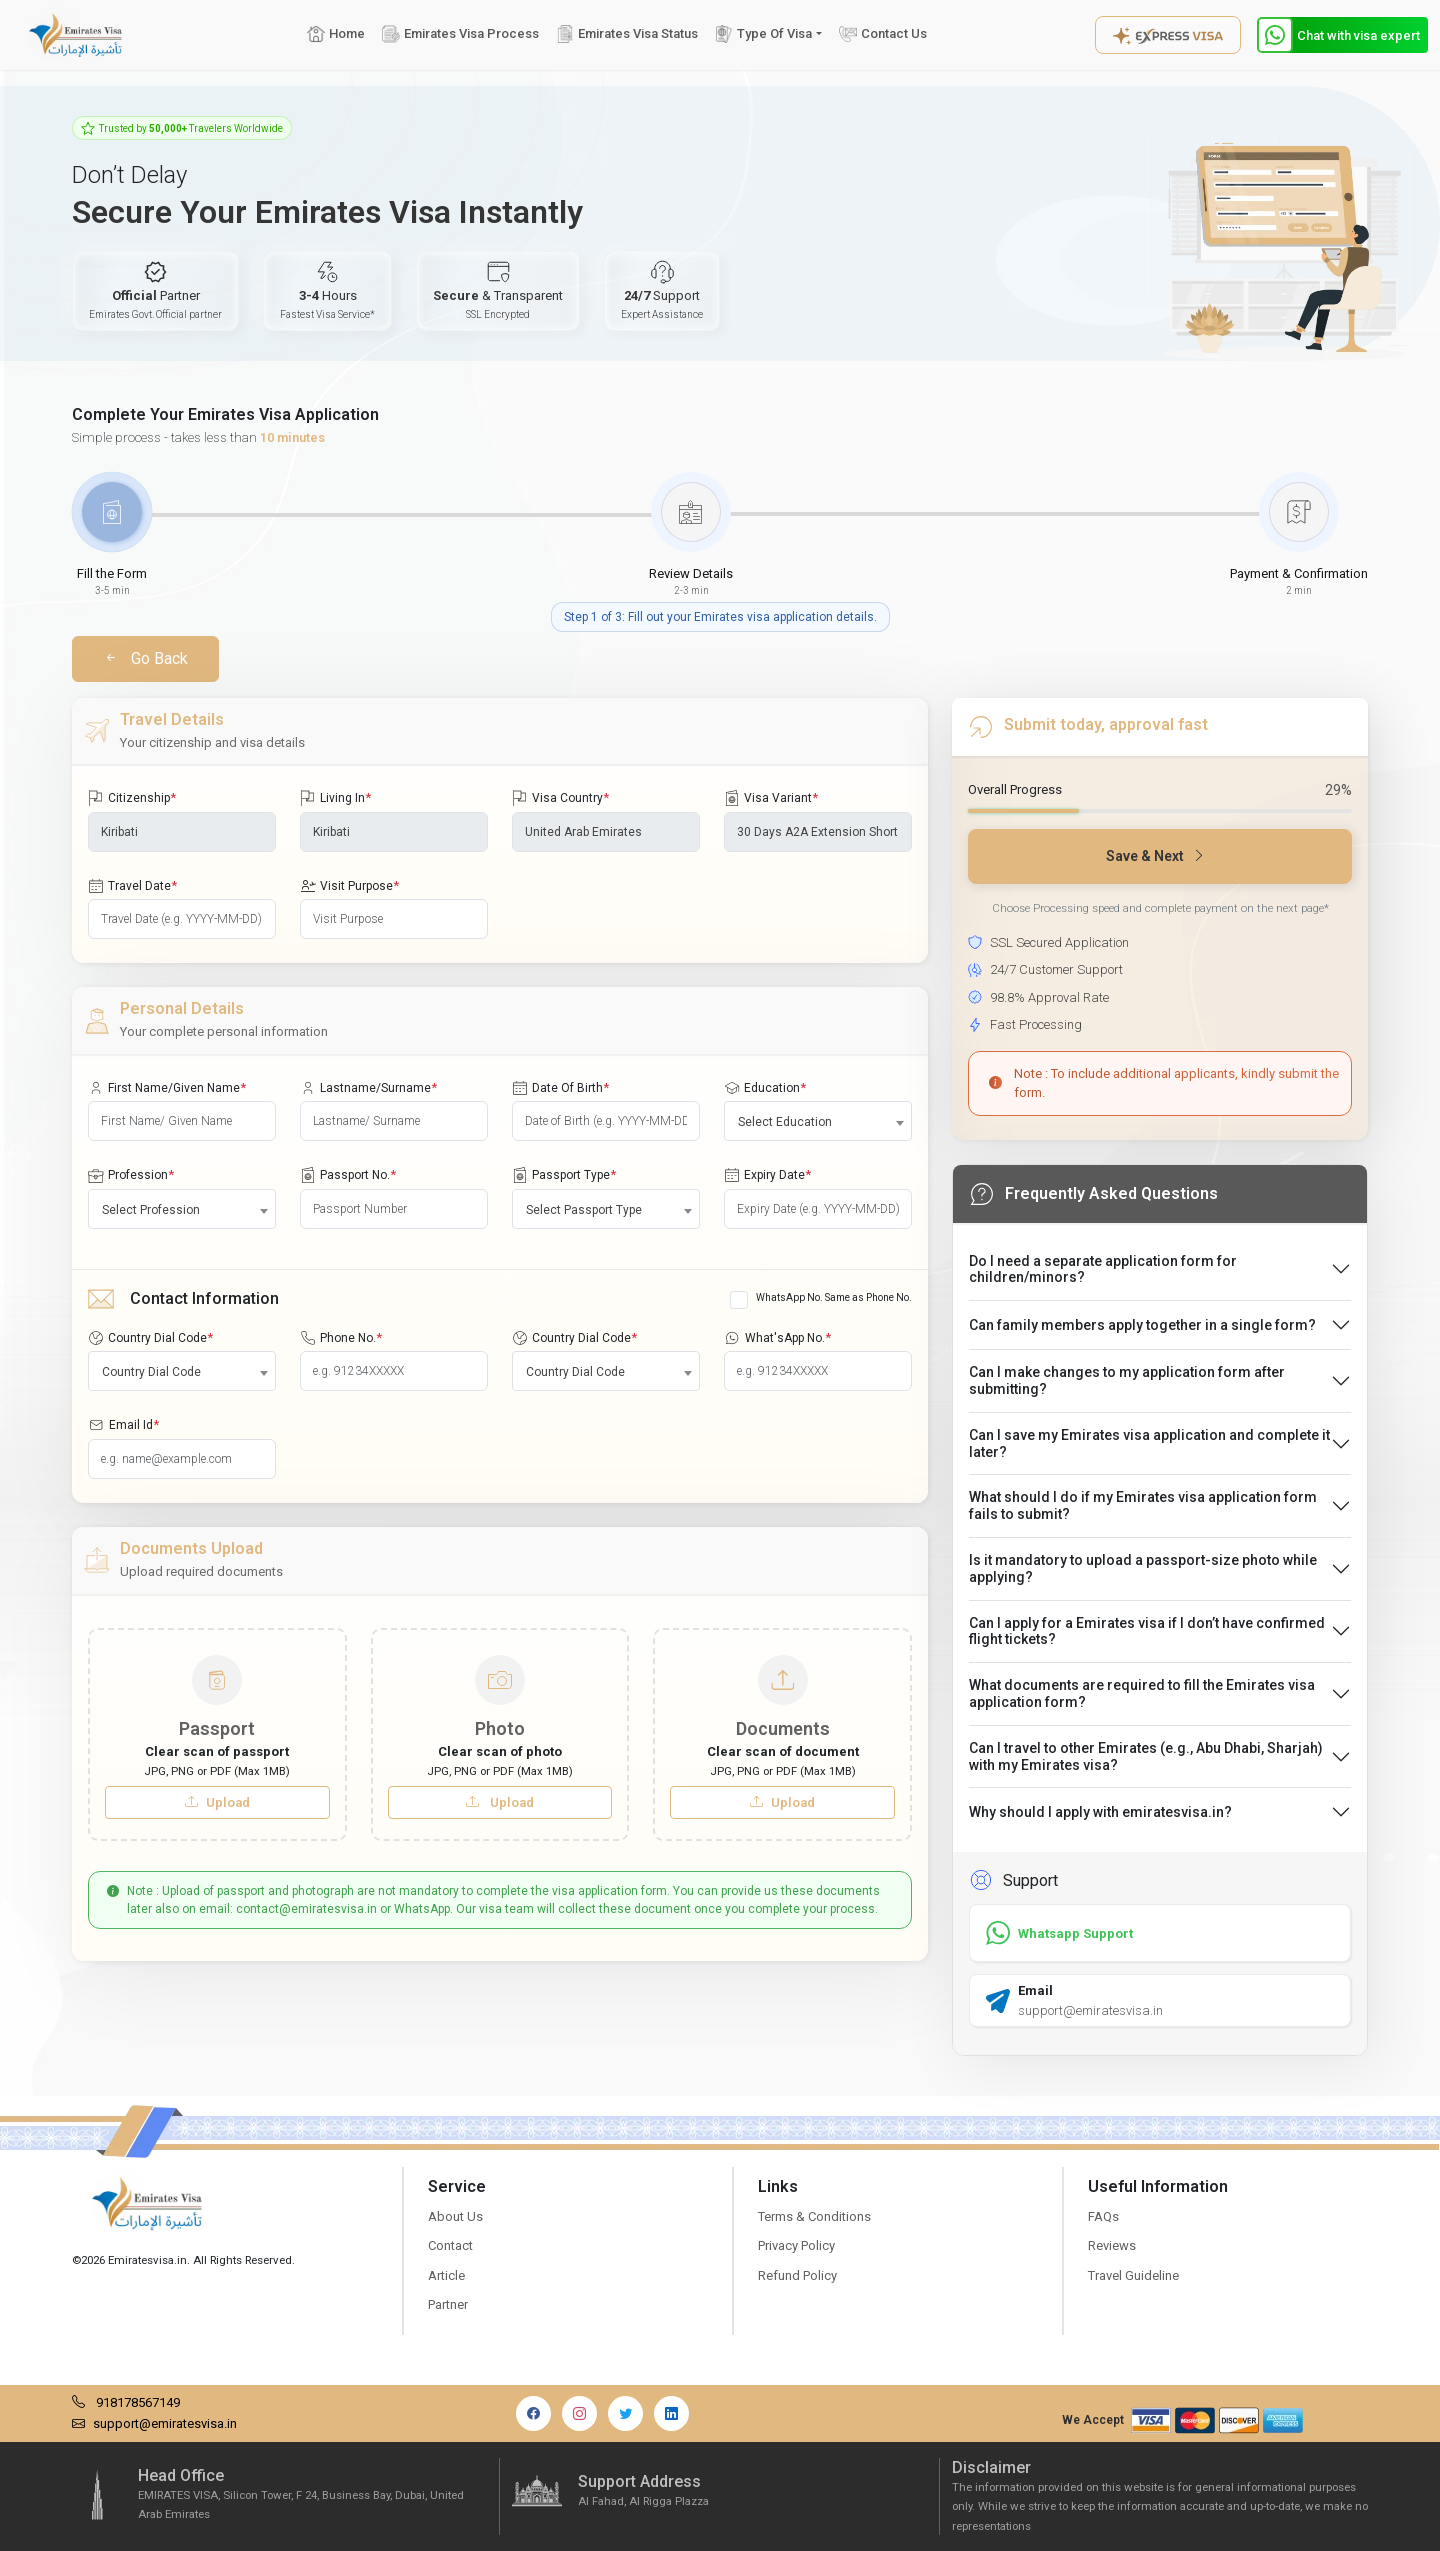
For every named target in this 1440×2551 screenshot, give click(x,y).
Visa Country (560, 798)
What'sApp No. (777, 1338)
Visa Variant (771, 798)
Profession (131, 1175)
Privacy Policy (796, 2245)
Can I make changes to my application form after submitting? (1127, 1380)
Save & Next (1156, 856)
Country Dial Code (150, 1338)
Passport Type (564, 1175)
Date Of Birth (560, 1088)
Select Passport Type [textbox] (584, 1210)
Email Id (123, 1425)
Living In (335, 798)
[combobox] (818, 1121)
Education (765, 1088)
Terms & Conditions (814, 2216)
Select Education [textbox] (785, 1122)
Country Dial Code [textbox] (151, 1372)
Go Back (145, 658)
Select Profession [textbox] (151, 1210)
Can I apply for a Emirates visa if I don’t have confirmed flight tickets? (1147, 1631)
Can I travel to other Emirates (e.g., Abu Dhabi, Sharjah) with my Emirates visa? (1146, 1756)
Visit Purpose (349, 886)
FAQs (1103, 2216)
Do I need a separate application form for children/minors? (1103, 1269)
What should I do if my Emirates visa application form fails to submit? (1143, 1505)
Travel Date (132, 886)
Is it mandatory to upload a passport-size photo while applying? (1143, 1568)
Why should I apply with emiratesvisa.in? (1100, 1812)
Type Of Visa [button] (763, 34)
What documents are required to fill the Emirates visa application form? (1142, 1693)
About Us (455, 2216)
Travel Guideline (1133, 2275)
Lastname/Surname (368, 1088)
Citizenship (132, 798)
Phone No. (341, 1338)
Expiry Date (767, 1175)
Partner (448, 2304)
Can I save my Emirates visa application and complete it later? (1149, 1443)
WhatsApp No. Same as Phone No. (834, 1297)
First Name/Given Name (167, 1088)
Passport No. (348, 1175)
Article (446, 2275)
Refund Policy (797, 2275)
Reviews (1112, 2245)
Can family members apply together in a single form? (1142, 1325)
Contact (450, 2245)
